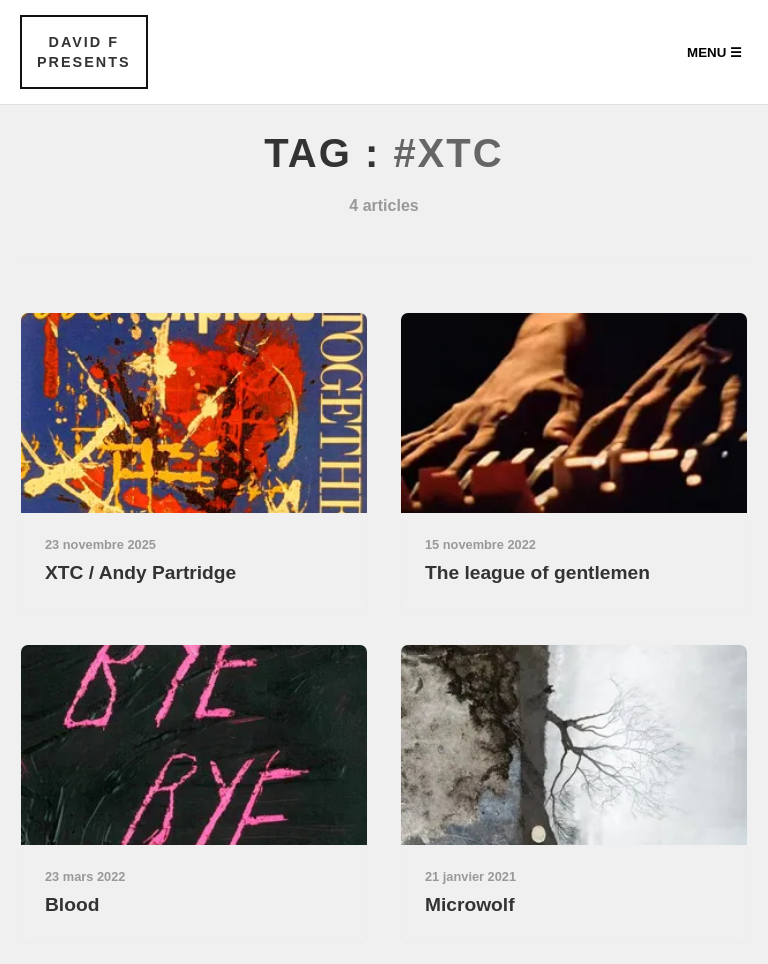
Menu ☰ (714, 52)
